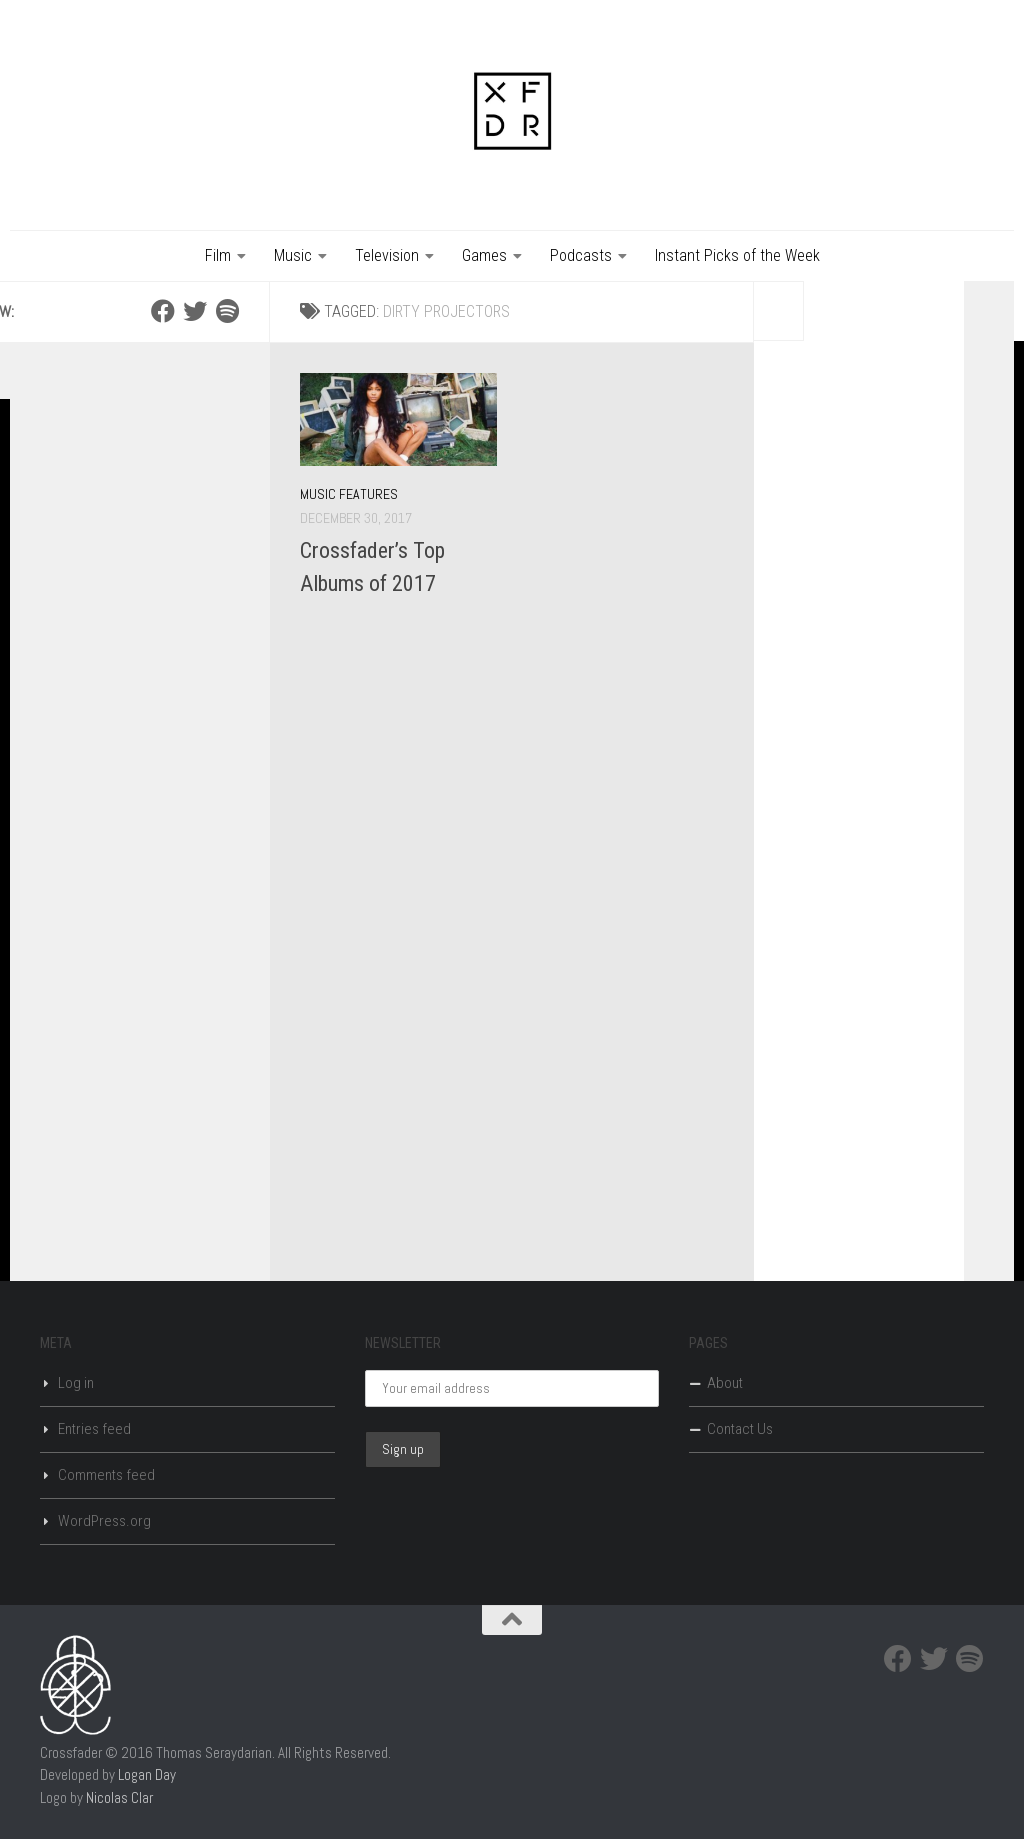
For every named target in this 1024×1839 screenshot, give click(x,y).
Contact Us (740, 1429)
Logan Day (147, 1774)
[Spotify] (227, 311)
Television (387, 255)
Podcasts (581, 255)
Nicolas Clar (119, 1797)
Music (293, 255)
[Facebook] (163, 311)
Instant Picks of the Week (737, 255)
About (725, 1383)
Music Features (349, 494)
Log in (76, 1383)
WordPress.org (104, 1521)
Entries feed (94, 1429)
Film (218, 255)
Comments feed (106, 1475)
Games (484, 255)
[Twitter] (195, 311)
